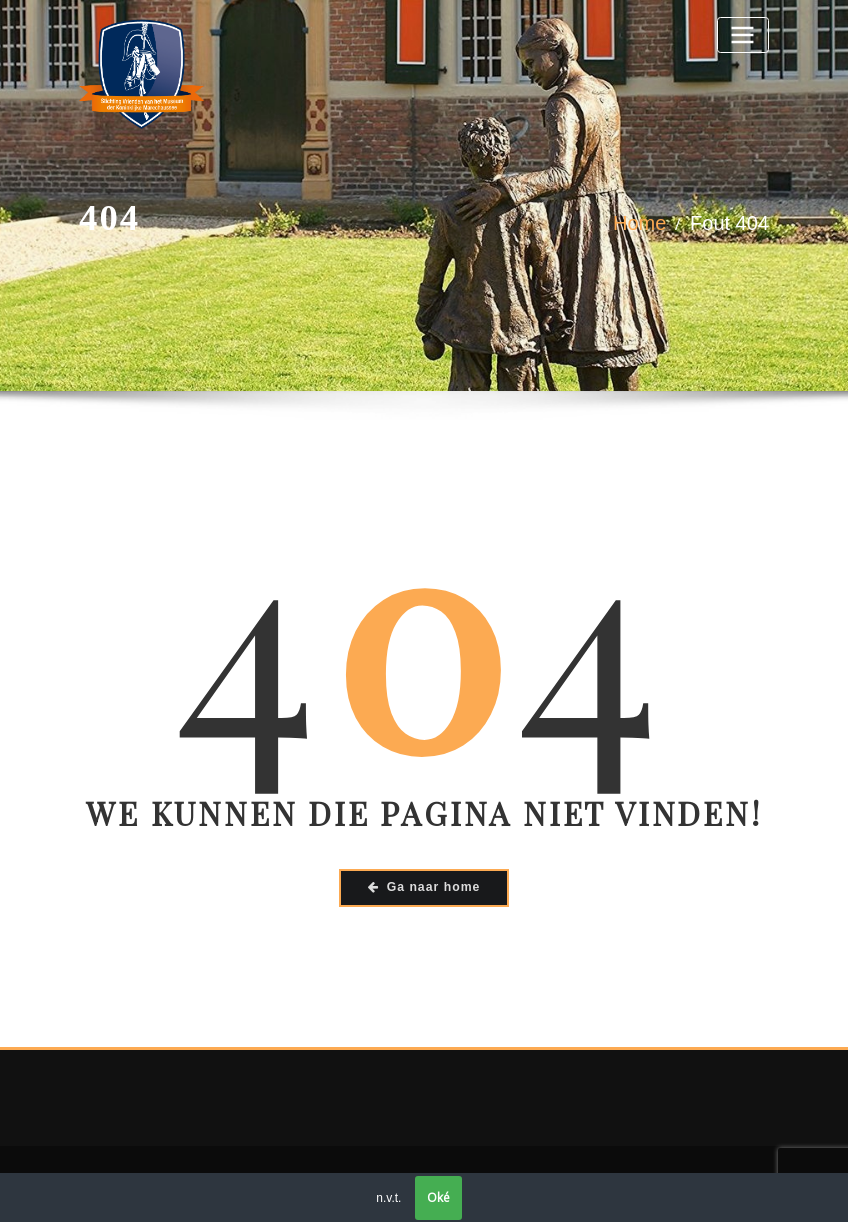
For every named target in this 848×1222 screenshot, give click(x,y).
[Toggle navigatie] (743, 34)
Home (639, 223)
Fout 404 (729, 223)
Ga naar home (424, 887)
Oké (438, 1197)
